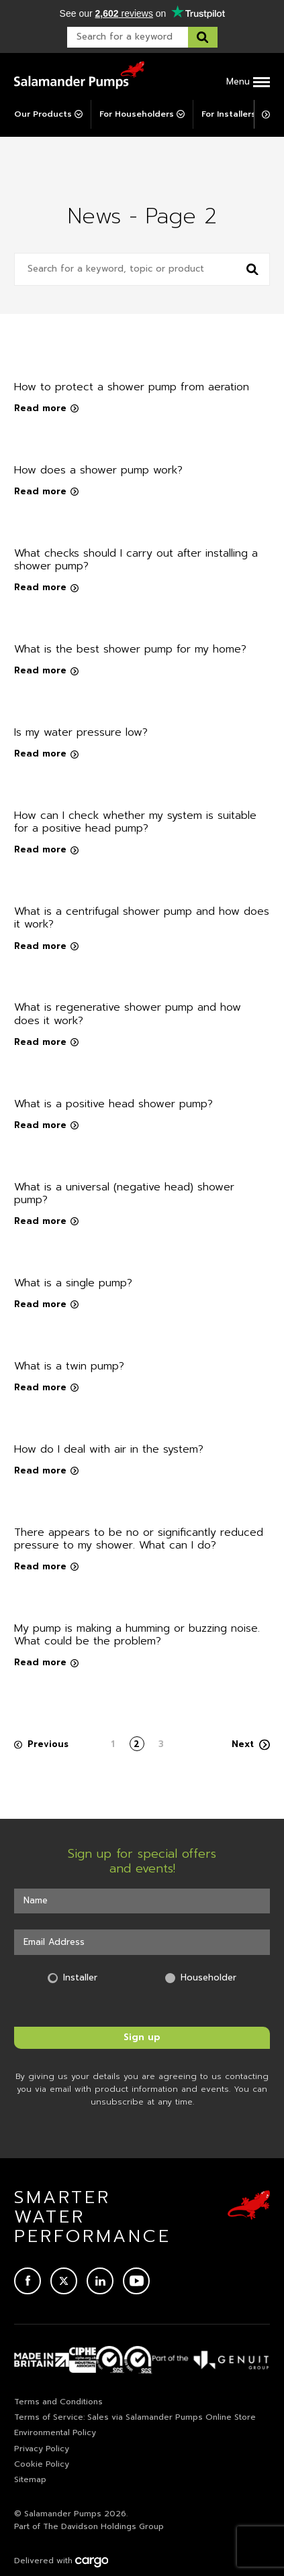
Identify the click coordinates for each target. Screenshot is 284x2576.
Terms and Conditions (58, 2402)
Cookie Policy (41, 2464)
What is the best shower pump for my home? (130, 649)
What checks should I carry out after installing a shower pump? (136, 559)
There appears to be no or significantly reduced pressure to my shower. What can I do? (138, 1538)
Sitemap (30, 2479)
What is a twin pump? (69, 1366)
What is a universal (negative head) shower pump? (124, 1193)
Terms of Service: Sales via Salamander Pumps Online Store (135, 2417)
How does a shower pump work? (98, 470)
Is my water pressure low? (81, 732)
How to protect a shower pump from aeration (131, 387)
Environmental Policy (55, 2432)
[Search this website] (203, 37)
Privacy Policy (41, 2449)
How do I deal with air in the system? (108, 1449)
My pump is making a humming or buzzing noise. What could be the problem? (137, 1634)
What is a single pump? (73, 1283)
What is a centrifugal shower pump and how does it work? (141, 917)
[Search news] (252, 269)
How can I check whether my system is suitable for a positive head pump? (135, 821)
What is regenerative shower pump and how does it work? (127, 1013)
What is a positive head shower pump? (113, 1104)
